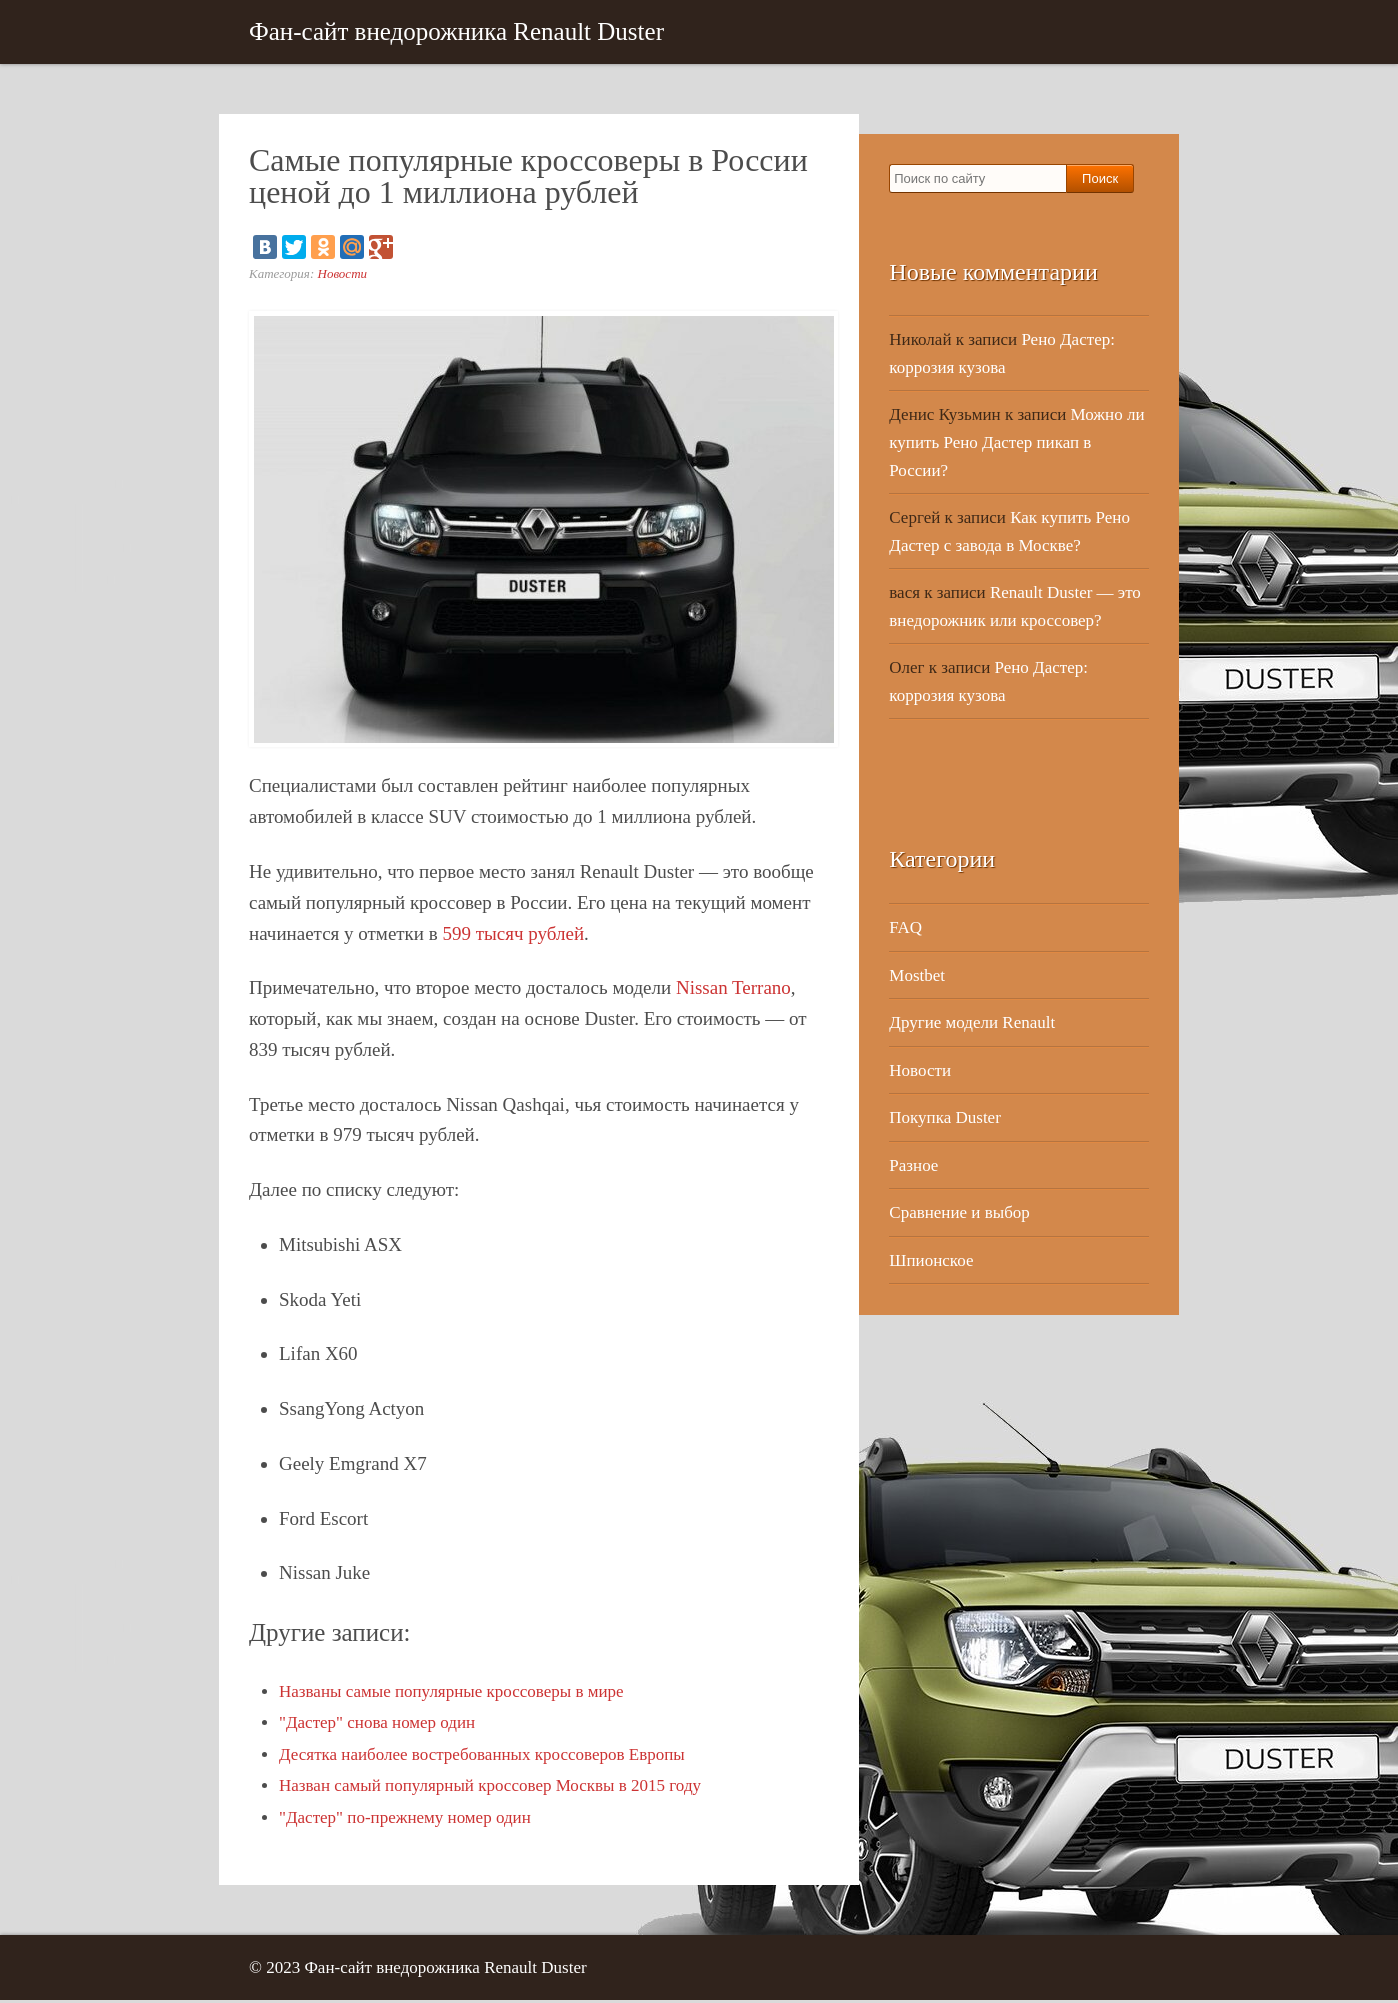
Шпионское (931, 1262)
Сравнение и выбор (959, 1215)
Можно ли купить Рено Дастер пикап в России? (1016, 445)
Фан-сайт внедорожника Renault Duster (456, 32)
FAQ (905, 930)
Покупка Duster (945, 1120)
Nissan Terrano (733, 990)
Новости (343, 275)
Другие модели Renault (972, 1025)
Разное (913, 1167)
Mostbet (917, 977)
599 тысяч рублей (514, 935)
